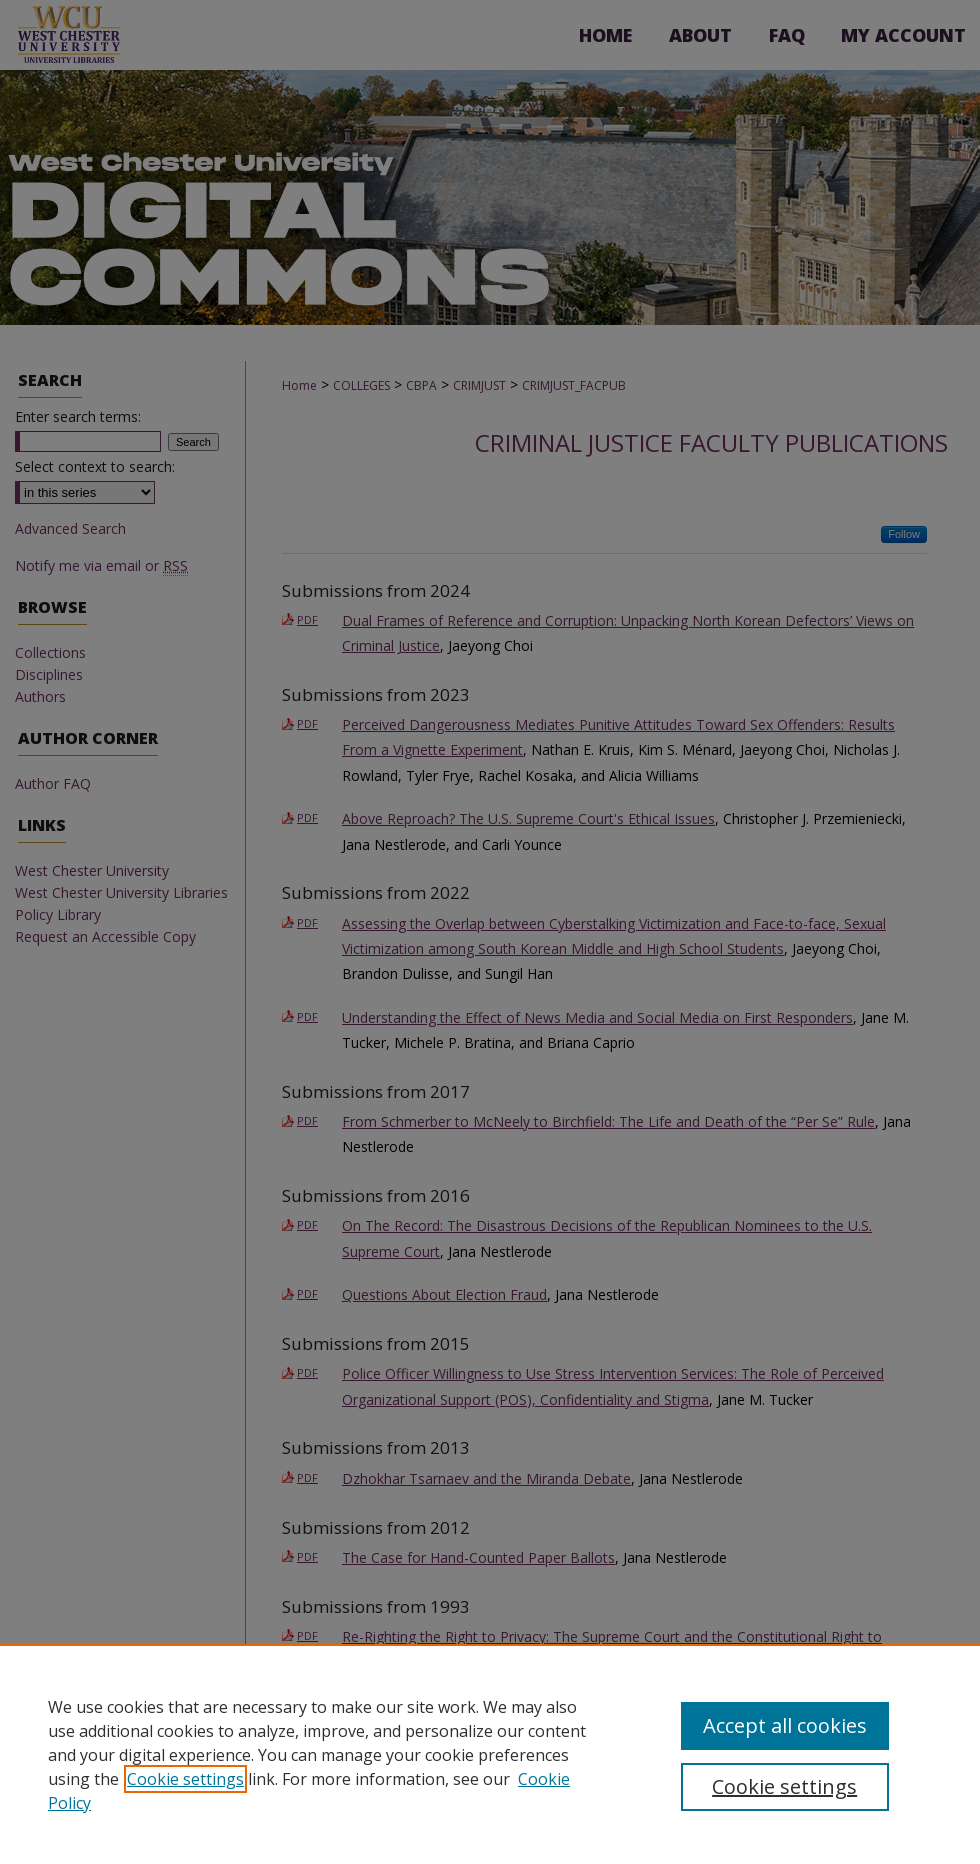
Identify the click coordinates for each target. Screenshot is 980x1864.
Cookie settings (185, 1779)
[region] (490, 1754)
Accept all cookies (785, 1725)
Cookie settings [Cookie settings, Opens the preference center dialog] (784, 1786)
